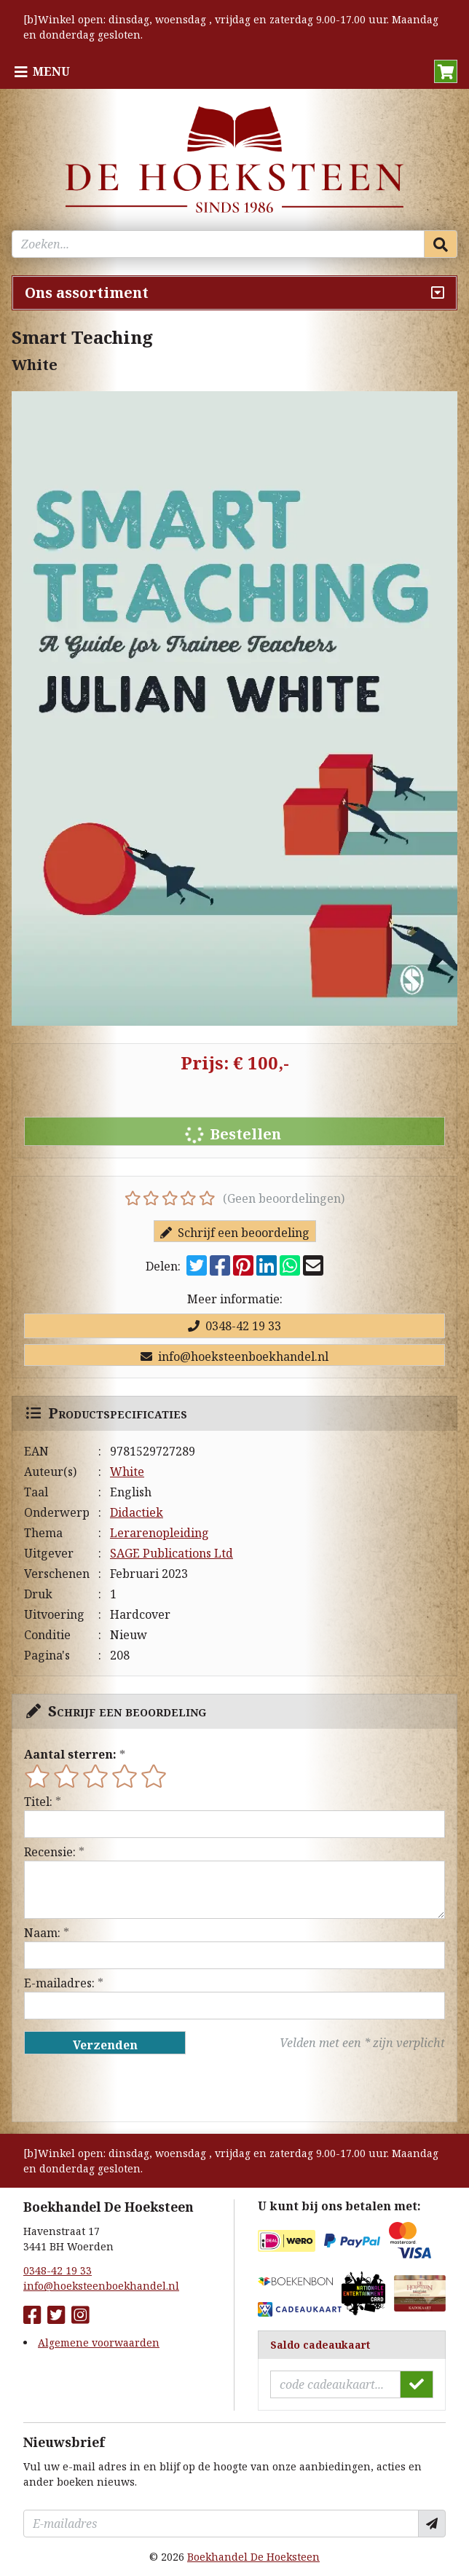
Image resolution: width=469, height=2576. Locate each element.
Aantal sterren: (70, 1754)
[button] (445, 71)
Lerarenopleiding (159, 1533)
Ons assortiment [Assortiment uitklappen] (87, 292)
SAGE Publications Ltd (171, 1553)
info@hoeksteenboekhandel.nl (234, 1356)
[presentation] (117, 2088)
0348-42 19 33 (234, 1326)
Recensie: (50, 1852)
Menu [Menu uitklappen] (51, 71)
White (127, 1472)
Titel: (38, 1802)
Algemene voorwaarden (98, 2342)
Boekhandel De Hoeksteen (253, 2557)
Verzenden (105, 2045)
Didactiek (136, 1512)
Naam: (42, 1933)
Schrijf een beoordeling (235, 1233)
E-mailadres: (59, 1983)
